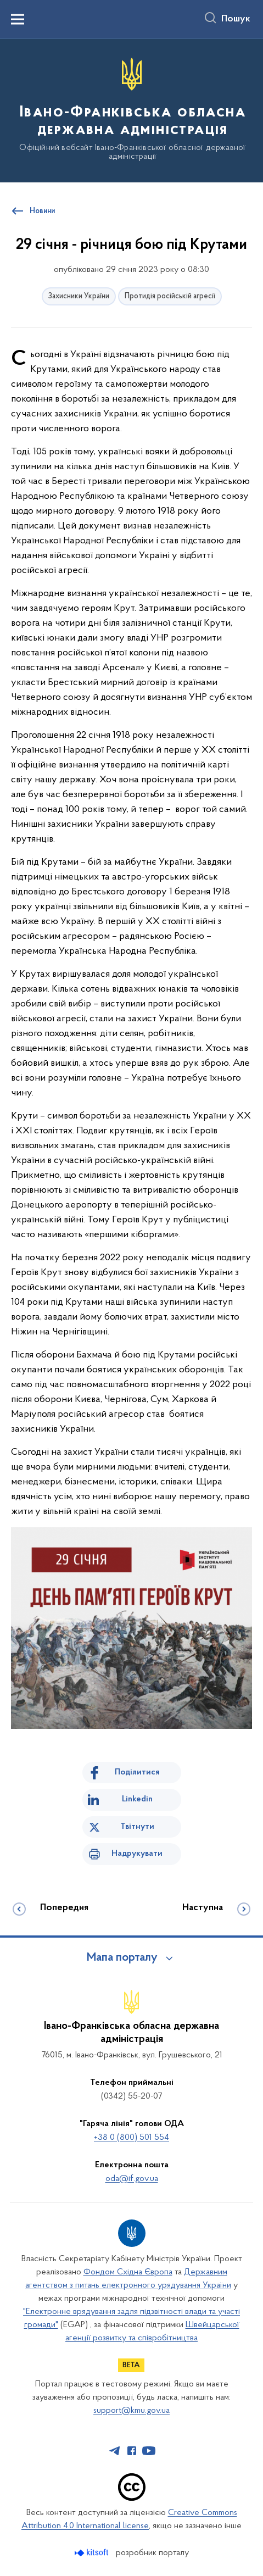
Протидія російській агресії (170, 296)
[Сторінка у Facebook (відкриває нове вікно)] (131, 2450)
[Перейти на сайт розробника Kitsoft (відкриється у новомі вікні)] (92, 2553)
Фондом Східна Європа (127, 2272)
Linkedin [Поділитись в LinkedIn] (137, 1799)
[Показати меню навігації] (17, 19)
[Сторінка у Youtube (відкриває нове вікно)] (148, 2450)
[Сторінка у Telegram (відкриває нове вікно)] (114, 2450)
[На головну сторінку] (131, 110)
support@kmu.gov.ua (131, 2410)
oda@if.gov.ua (131, 2178)
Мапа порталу (122, 1958)
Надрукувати (137, 1853)
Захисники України (78, 296)
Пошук (235, 19)
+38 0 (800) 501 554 (131, 2137)
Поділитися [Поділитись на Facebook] (137, 1772)
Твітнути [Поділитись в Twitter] (137, 1826)
